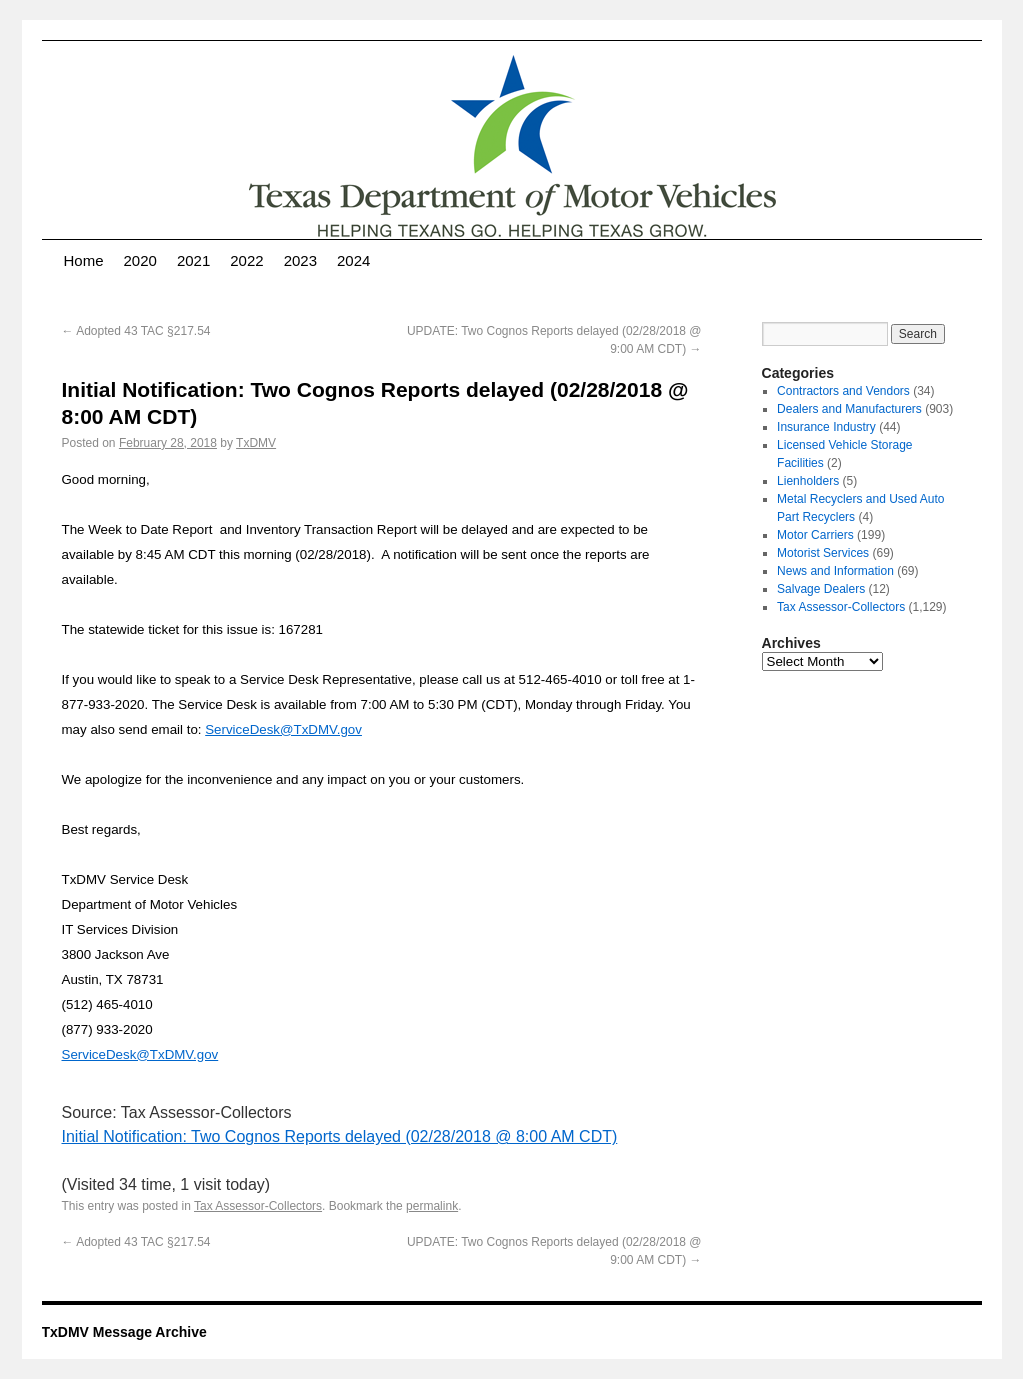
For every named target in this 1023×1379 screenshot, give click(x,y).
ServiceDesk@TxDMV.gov (283, 729)
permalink (432, 1206)
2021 (193, 260)
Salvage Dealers (821, 589)
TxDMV (256, 443)
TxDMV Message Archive (124, 1332)
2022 (246, 260)
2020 (140, 260)
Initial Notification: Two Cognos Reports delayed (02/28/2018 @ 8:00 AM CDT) (340, 1136)
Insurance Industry (826, 427)
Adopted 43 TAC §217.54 (136, 331)
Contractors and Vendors (843, 391)
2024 (353, 260)
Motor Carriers (815, 535)
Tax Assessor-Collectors (258, 1206)
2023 (300, 260)
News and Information (835, 571)
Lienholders (808, 481)
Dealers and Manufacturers (849, 409)
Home (84, 260)
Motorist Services (823, 553)
